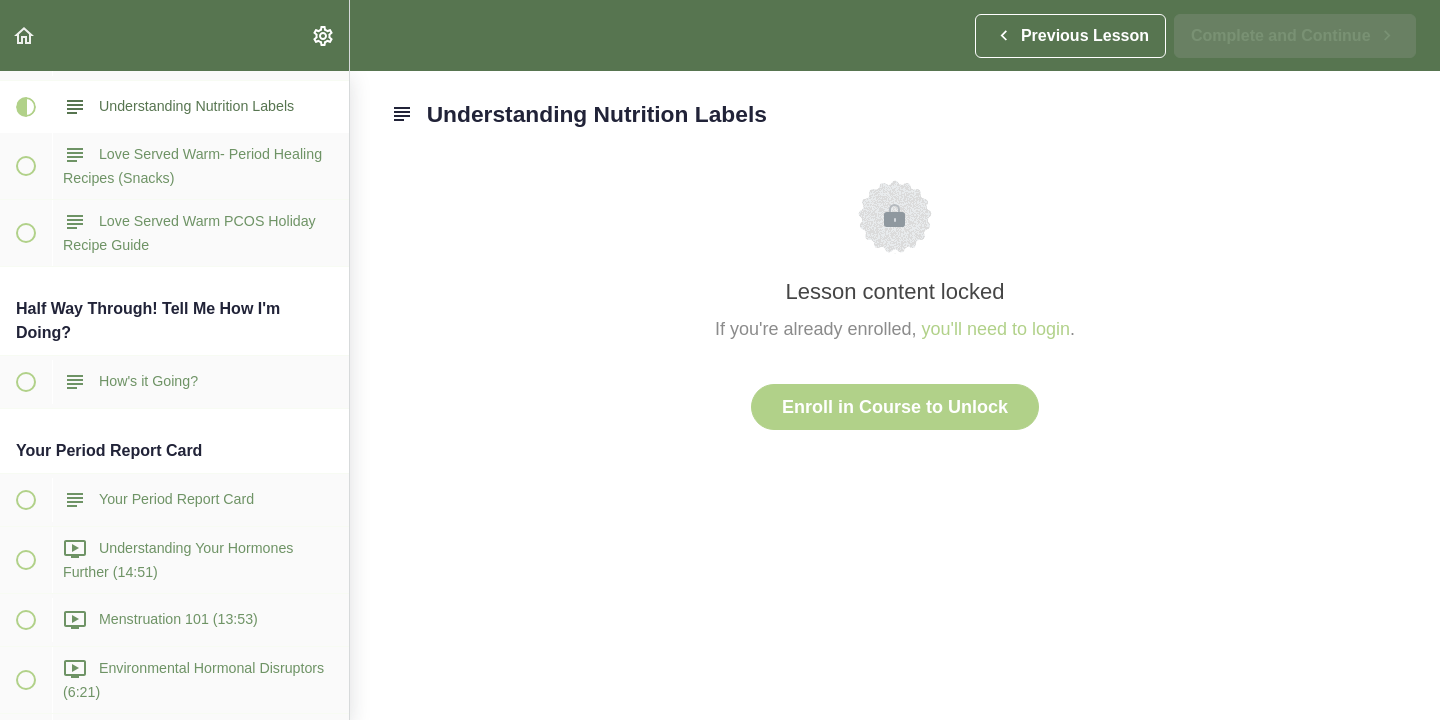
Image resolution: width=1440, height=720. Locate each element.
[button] (25, 35)
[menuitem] (324, 35)
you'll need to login (996, 329)
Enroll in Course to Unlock (895, 407)
